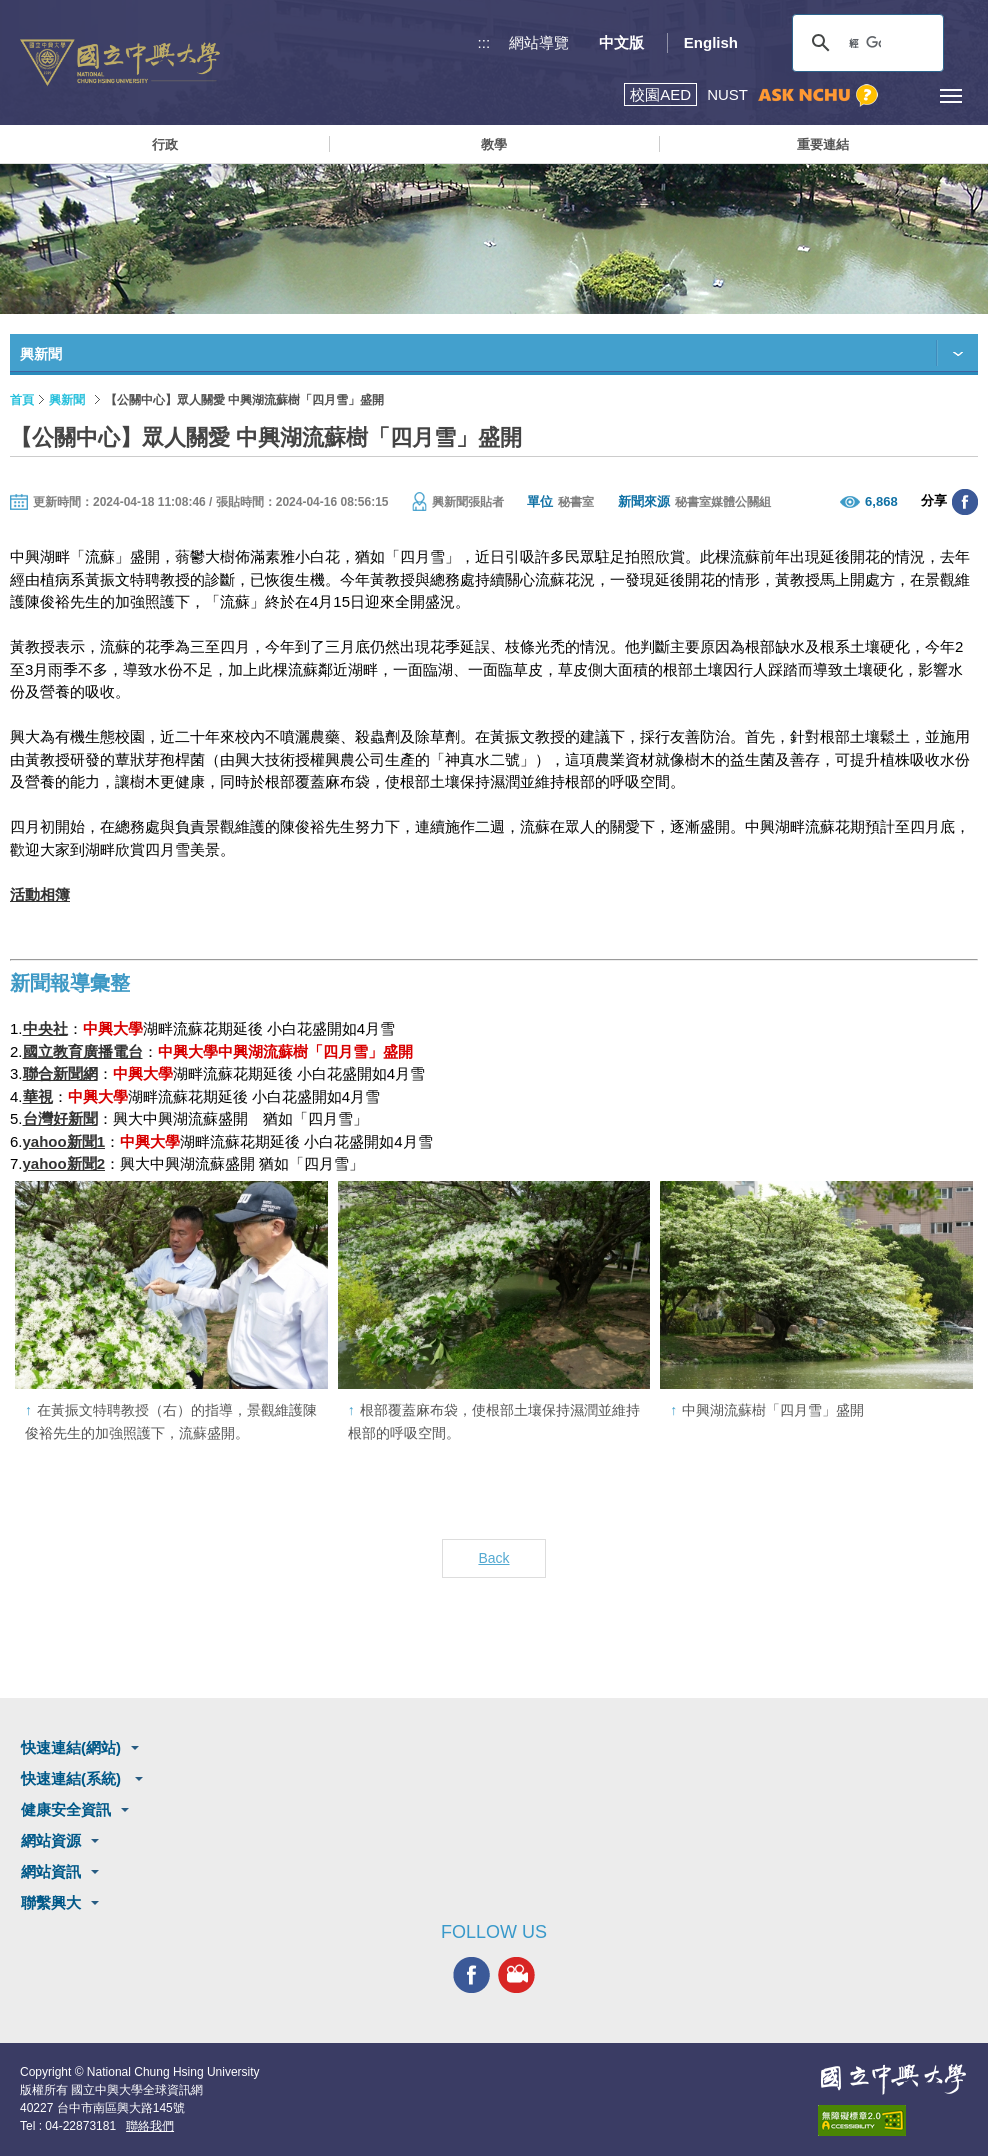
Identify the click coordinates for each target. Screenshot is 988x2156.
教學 (494, 144)
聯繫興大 (51, 1902)
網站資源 (51, 1840)
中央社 (45, 1028)
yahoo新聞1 (64, 1141)
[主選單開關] (950, 95)
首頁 (22, 400)
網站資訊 (51, 1871)
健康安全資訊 (66, 1809)
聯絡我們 (150, 2126)
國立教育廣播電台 (83, 1051)
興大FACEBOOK (471, 1974)
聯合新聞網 (60, 1073)
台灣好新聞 (60, 1118)
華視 (38, 1096)
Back (493, 1558)
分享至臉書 (965, 502)
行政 (165, 144)
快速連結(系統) (73, 1778)
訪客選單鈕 (905, 95)
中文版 (621, 42)
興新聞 (67, 400)
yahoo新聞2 (64, 1163)
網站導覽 (539, 42)
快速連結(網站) (71, 1747)
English (711, 42)
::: (484, 42)
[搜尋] (865, 43)
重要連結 (823, 144)
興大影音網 (516, 1974)
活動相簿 (40, 894)
